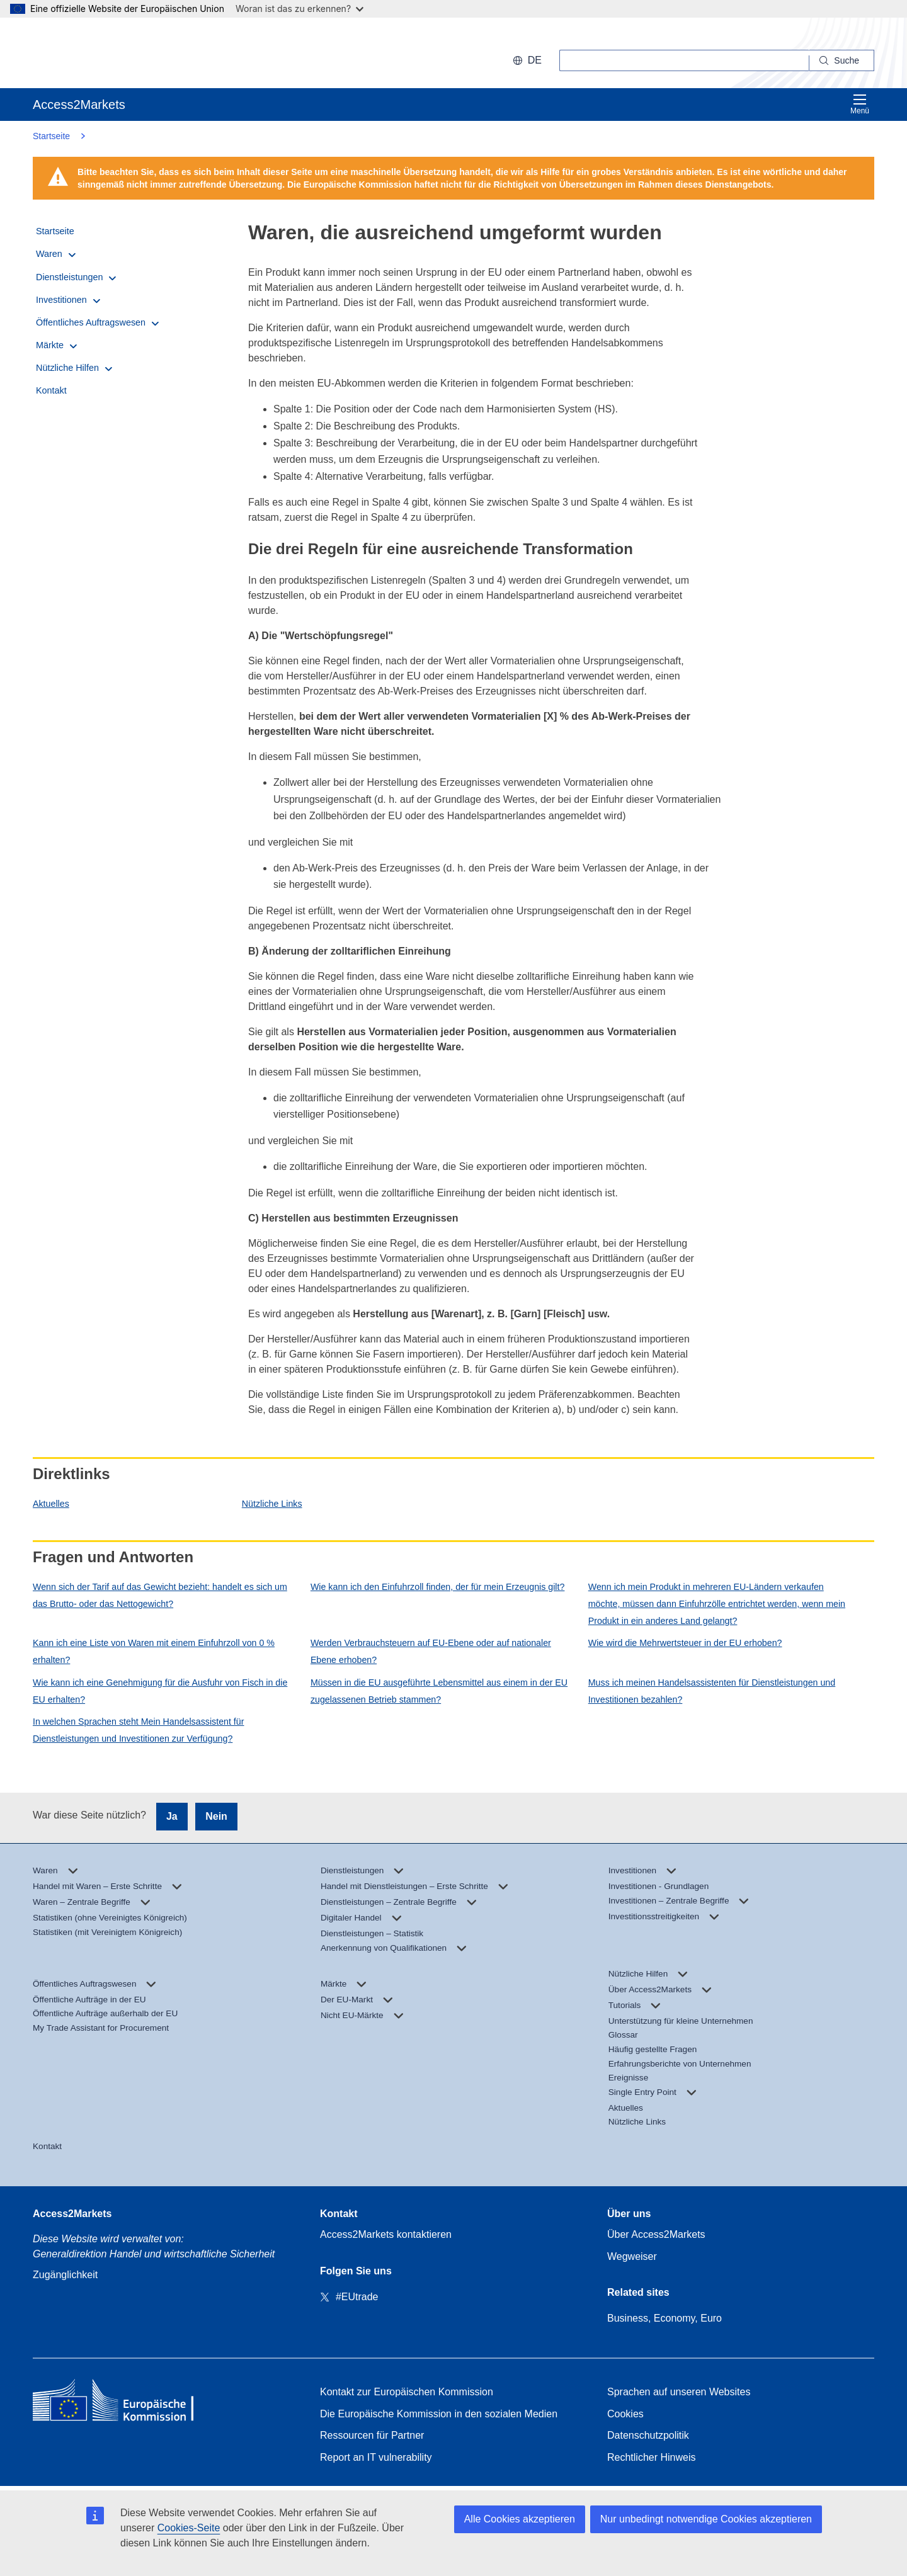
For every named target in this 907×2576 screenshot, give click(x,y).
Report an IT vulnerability (376, 2457)
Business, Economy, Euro (664, 2318)
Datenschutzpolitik (648, 2435)
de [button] (527, 60)
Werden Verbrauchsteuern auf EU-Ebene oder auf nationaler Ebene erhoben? (431, 1651)
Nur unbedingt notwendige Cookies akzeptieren (706, 2519)
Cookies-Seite (188, 2527)
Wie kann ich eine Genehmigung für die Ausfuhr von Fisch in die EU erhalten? (160, 1691)
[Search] (841, 60)
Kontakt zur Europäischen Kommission (406, 2391)
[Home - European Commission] (124, 2403)
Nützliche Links (272, 1504)
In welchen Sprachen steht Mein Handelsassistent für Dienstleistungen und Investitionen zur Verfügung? (138, 1730)
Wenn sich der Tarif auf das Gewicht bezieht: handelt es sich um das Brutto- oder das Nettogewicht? (160, 1595)
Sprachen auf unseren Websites (678, 2391)
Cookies (625, 2414)
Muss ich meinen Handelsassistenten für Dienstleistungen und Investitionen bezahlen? (711, 1691)
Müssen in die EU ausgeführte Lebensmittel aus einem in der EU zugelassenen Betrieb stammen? (439, 1691)
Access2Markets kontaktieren (386, 2234)
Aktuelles (51, 1504)
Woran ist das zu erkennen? (299, 8)
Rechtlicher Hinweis (651, 2457)
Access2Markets (72, 2213)
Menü (859, 104)
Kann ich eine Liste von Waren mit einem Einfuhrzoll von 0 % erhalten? (154, 1651)
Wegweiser (632, 2256)
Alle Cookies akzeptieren (519, 2519)
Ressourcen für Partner (372, 2435)
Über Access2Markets (656, 2234)
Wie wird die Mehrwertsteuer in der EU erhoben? (685, 1643)
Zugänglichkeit (65, 2274)
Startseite (51, 136)
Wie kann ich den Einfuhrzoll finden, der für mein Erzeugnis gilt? (438, 1587)
